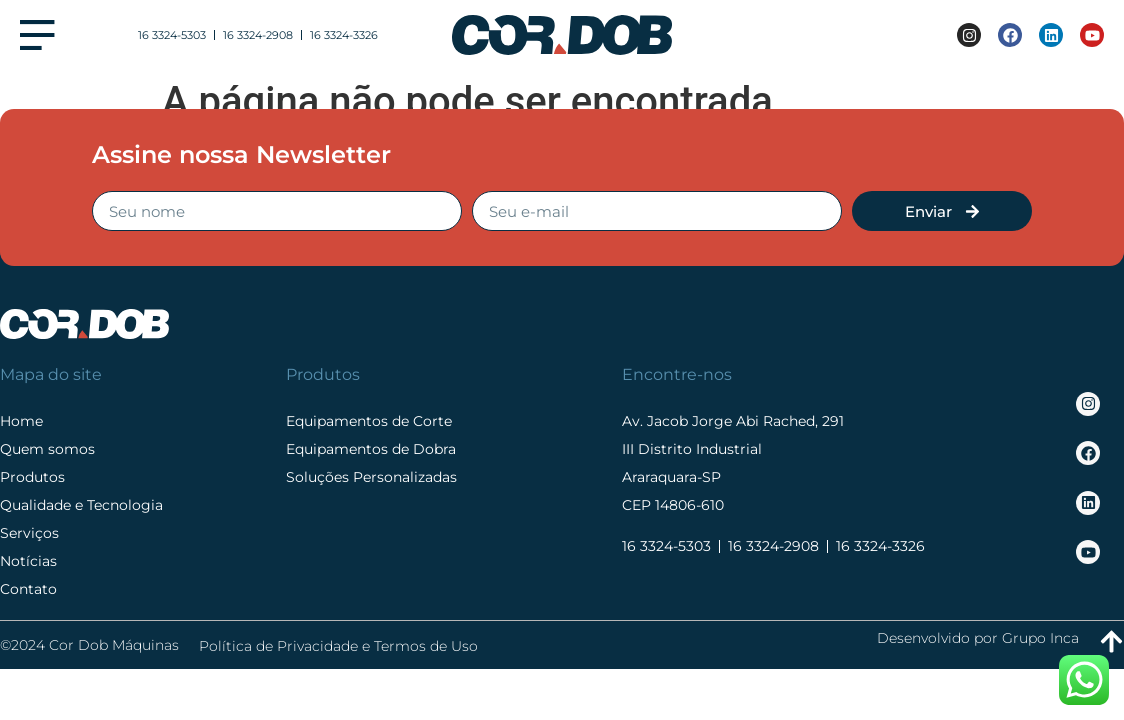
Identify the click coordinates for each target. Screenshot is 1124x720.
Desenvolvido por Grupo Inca (978, 638)
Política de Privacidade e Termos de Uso (338, 646)
